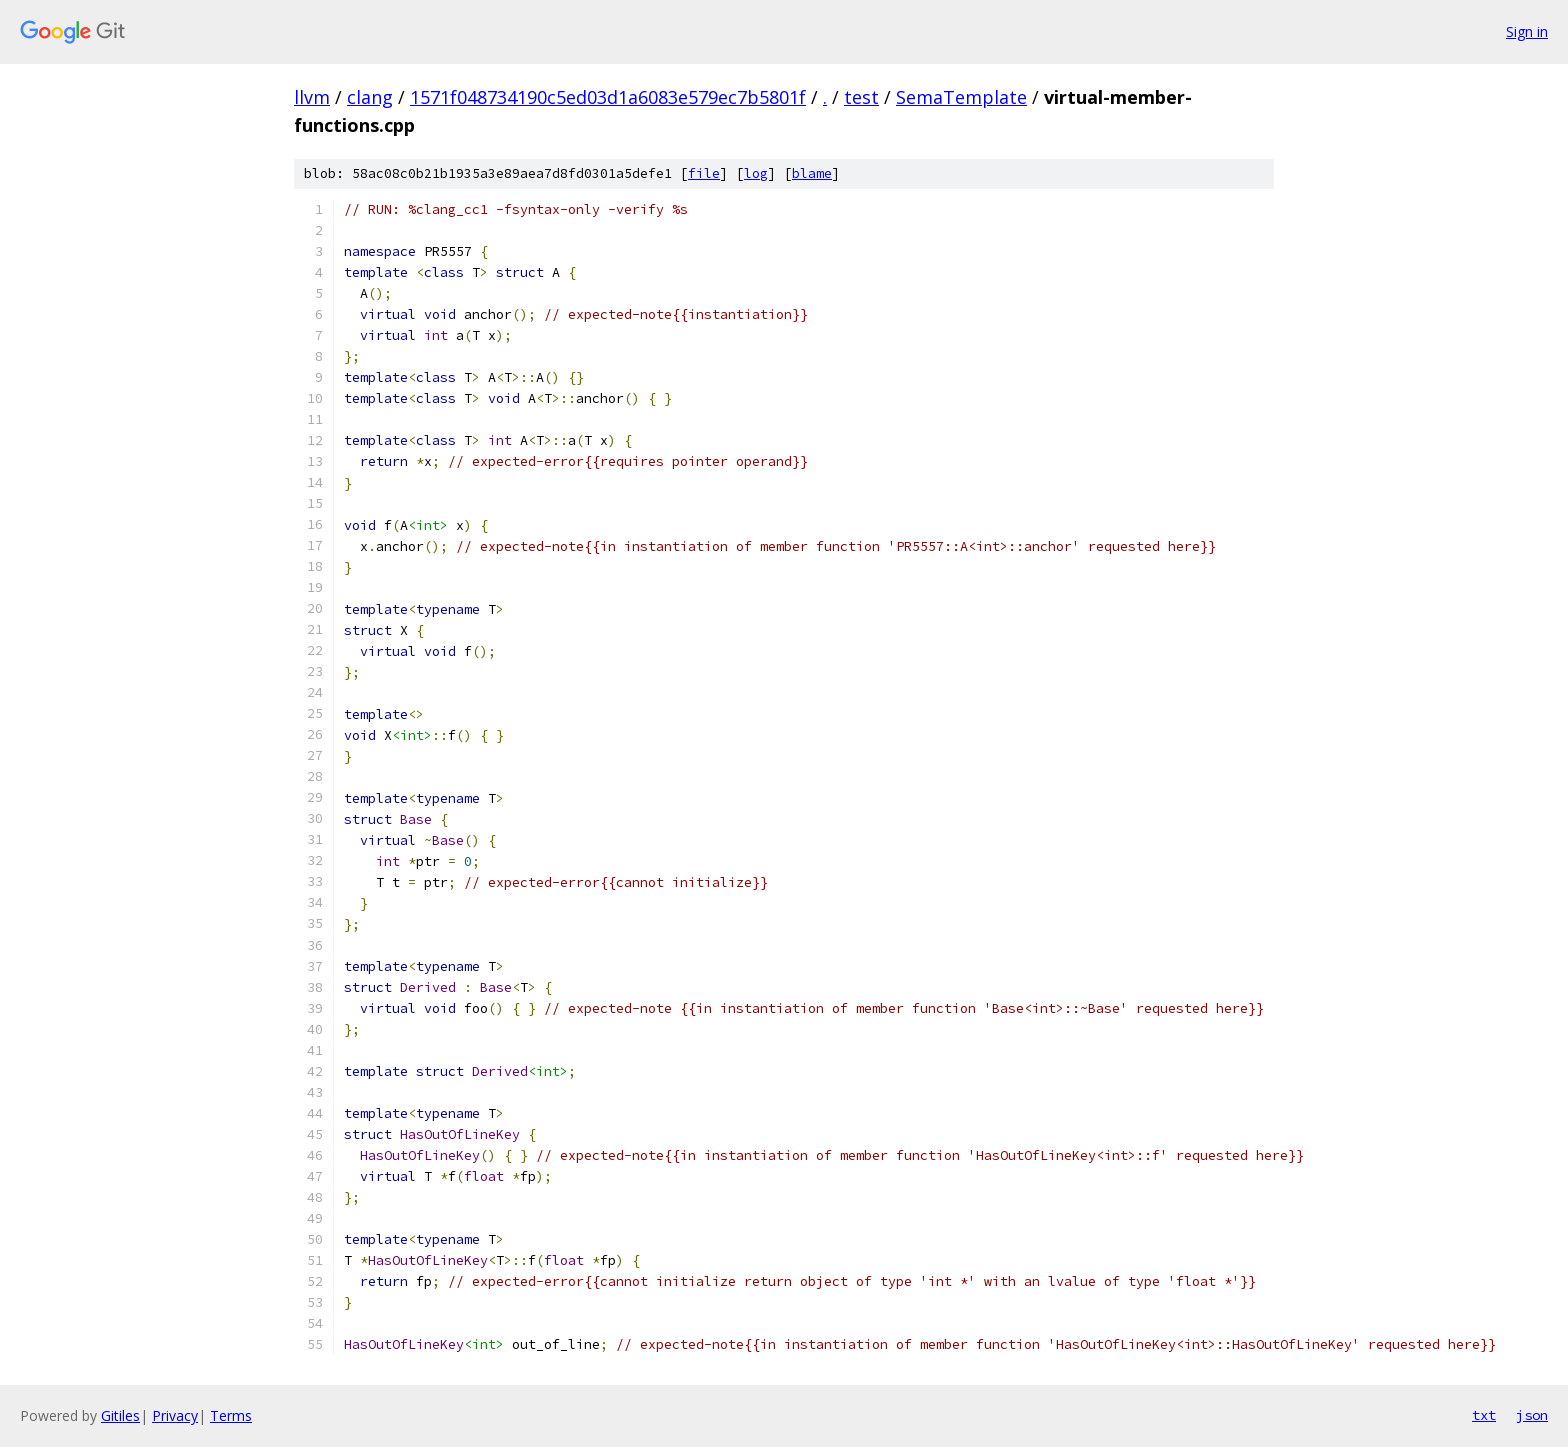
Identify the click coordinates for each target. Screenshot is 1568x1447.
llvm (312, 97)
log (756, 173)
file (704, 173)
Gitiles (120, 1415)
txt (1484, 1415)
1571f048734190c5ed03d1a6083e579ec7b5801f (608, 97)
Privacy (175, 1415)
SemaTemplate (961, 97)
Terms (231, 1415)
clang (370, 97)
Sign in (1527, 31)
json (1532, 1415)
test (861, 97)
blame (812, 173)
